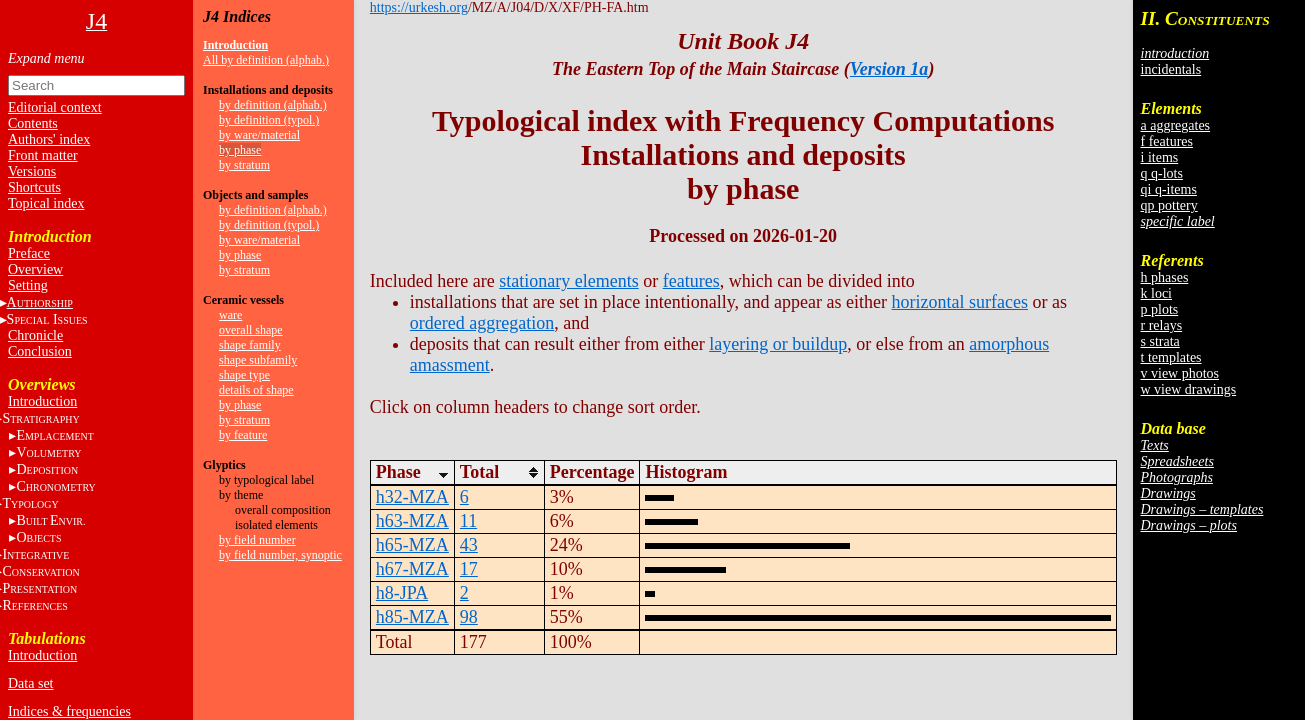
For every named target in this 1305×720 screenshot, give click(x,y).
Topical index (46, 203)
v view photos (1180, 373)
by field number (257, 540)
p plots (1160, 309)
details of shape (256, 390)
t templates (1171, 357)
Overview (35, 269)
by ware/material (259, 135)
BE (50, 520)
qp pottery (1169, 205)
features (691, 281)
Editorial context (55, 107)
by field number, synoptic (280, 555)
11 (468, 521)
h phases (1165, 277)
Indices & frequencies (69, 711)
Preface (29, 253)
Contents (33, 123)
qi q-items (1169, 189)
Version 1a (889, 69)
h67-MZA (412, 569)
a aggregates (1176, 125)
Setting (28, 285)
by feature (243, 435)
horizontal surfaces (960, 302)
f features (1167, 141)
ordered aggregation (482, 323)
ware (230, 315)
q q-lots (1162, 173)
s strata (1160, 341)
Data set (30, 683)
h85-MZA (412, 617)
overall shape (251, 330)
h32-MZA (412, 497)
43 (469, 545)
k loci (1157, 293)
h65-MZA (412, 545)
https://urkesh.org (419, 7)
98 (469, 617)
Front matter (43, 155)
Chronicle (35, 335)
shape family (250, 345)
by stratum (244, 165)
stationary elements (568, 281)
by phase (240, 150)
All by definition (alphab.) (266, 60)
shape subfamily (258, 360)
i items (1160, 157)
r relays (1162, 325)
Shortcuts (34, 187)
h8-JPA (402, 593)
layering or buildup (778, 344)
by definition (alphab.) (273, 105)
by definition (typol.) (269, 120)
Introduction (42, 401)
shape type (244, 375)
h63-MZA (412, 521)
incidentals (1171, 69)
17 (469, 569)
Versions (32, 171)
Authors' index (49, 139)
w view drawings (1189, 389)
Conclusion (40, 351)
